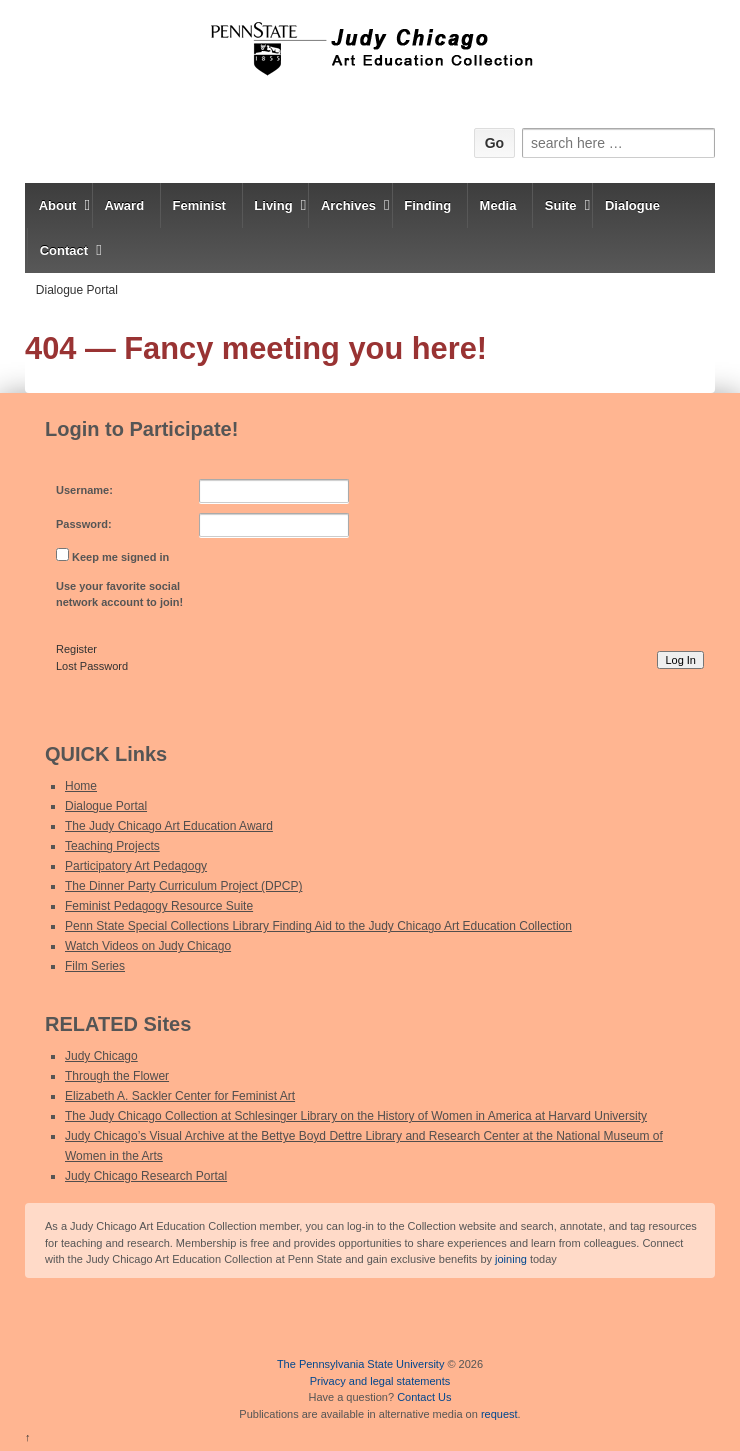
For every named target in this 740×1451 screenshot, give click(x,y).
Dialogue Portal (77, 290)
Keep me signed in (120, 557)
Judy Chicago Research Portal (146, 1176)
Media (498, 205)
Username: (84, 490)
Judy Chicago (101, 1056)
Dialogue (632, 205)
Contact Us (424, 1397)
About (58, 205)
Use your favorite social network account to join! (119, 594)
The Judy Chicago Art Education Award (169, 826)
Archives (348, 205)
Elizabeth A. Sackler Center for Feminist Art (180, 1096)
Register (76, 649)
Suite (561, 205)
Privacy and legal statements (380, 1381)
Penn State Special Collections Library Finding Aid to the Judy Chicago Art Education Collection (318, 926)
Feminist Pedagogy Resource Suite (159, 906)
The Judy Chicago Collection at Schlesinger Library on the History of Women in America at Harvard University (356, 1116)
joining (511, 1259)
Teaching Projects (112, 846)
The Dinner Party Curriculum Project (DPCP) (183, 886)
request (499, 1414)
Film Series (95, 966)
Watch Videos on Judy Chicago (148, 946)
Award (125, 205)
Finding (427, 205)
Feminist (198, 205)
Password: (84, 524)
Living (273, 205)
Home (81, 786)
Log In (680, 660)
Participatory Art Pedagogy (136, 866)
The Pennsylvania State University (361, 1364)
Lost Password (92, 666)
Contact (64, 250)
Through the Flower (117, 1076)
